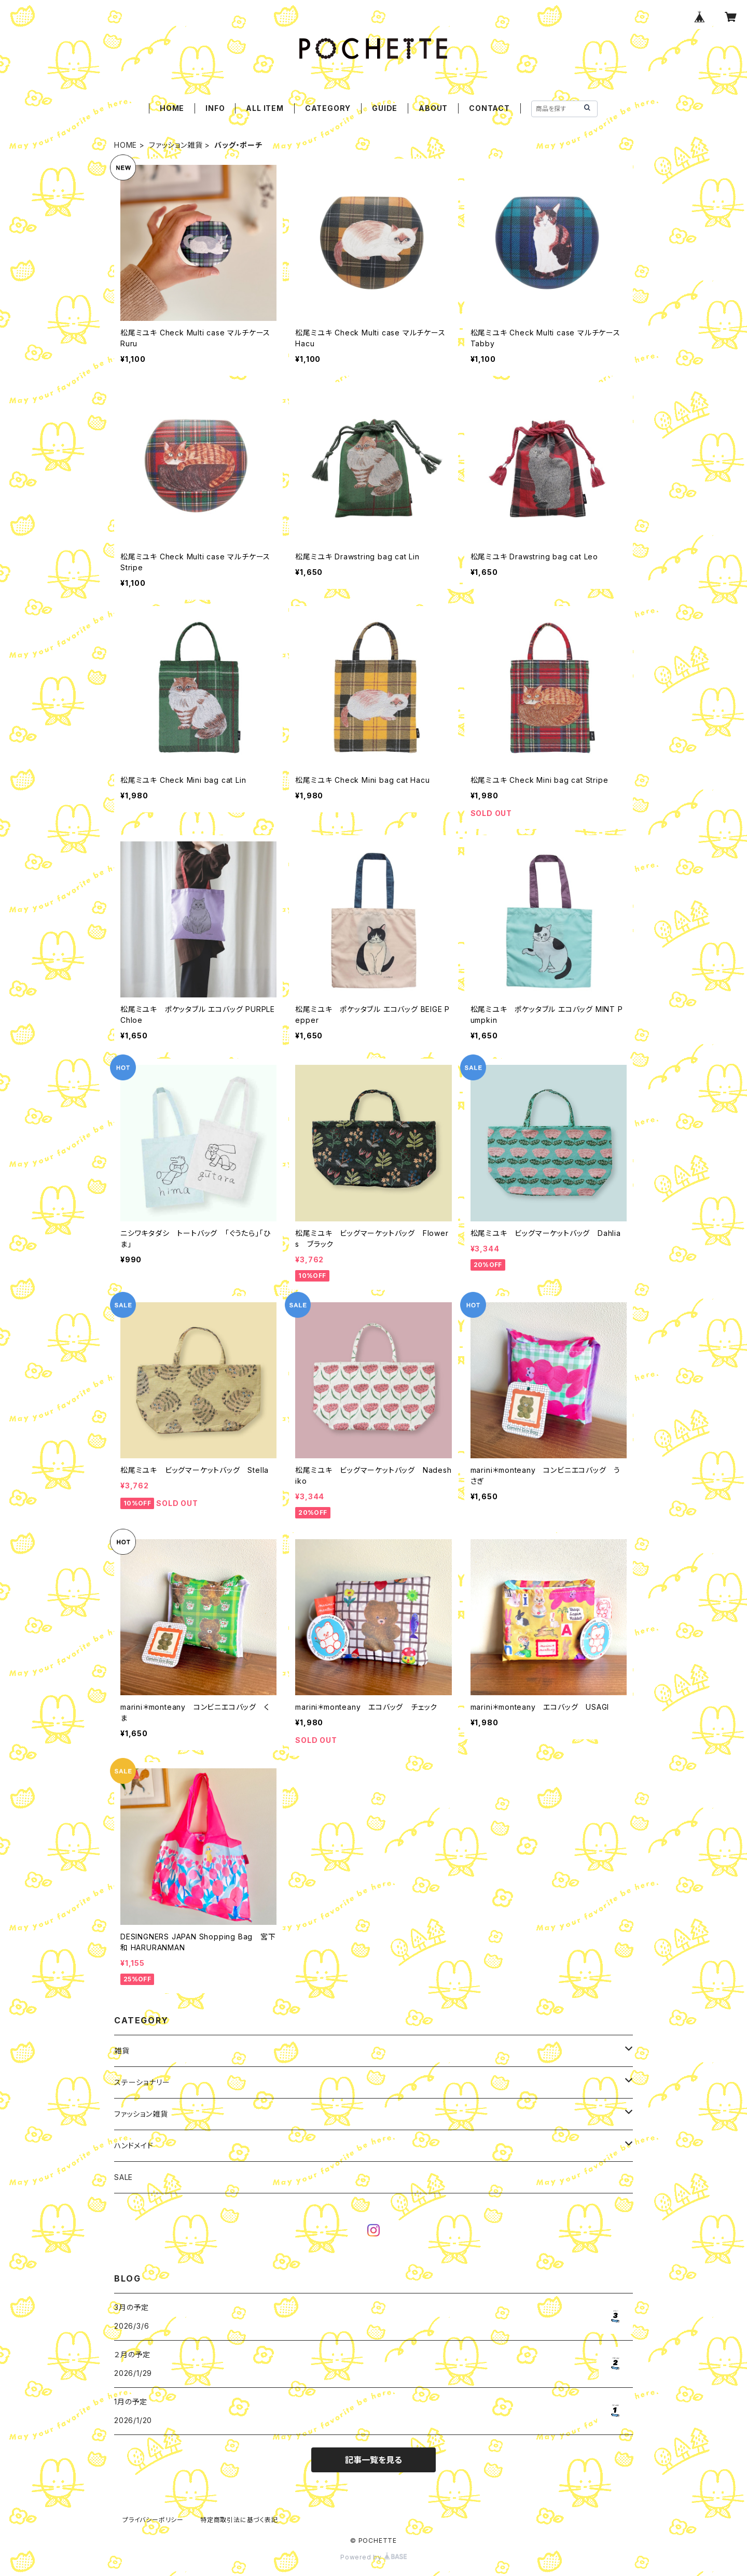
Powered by (373, 2557)
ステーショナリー (142, 2082)
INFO (215, 108)
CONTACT (489, 108)
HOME (172, 108)
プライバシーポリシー (153, 2520)
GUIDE (384, 108)
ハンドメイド (134, 2145)
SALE (123, 2177)
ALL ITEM (264, 108)
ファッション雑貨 (175, 144)
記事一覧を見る (373, 2460)
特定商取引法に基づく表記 (239, 2520)
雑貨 (122, 2050)
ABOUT (433, 108)
